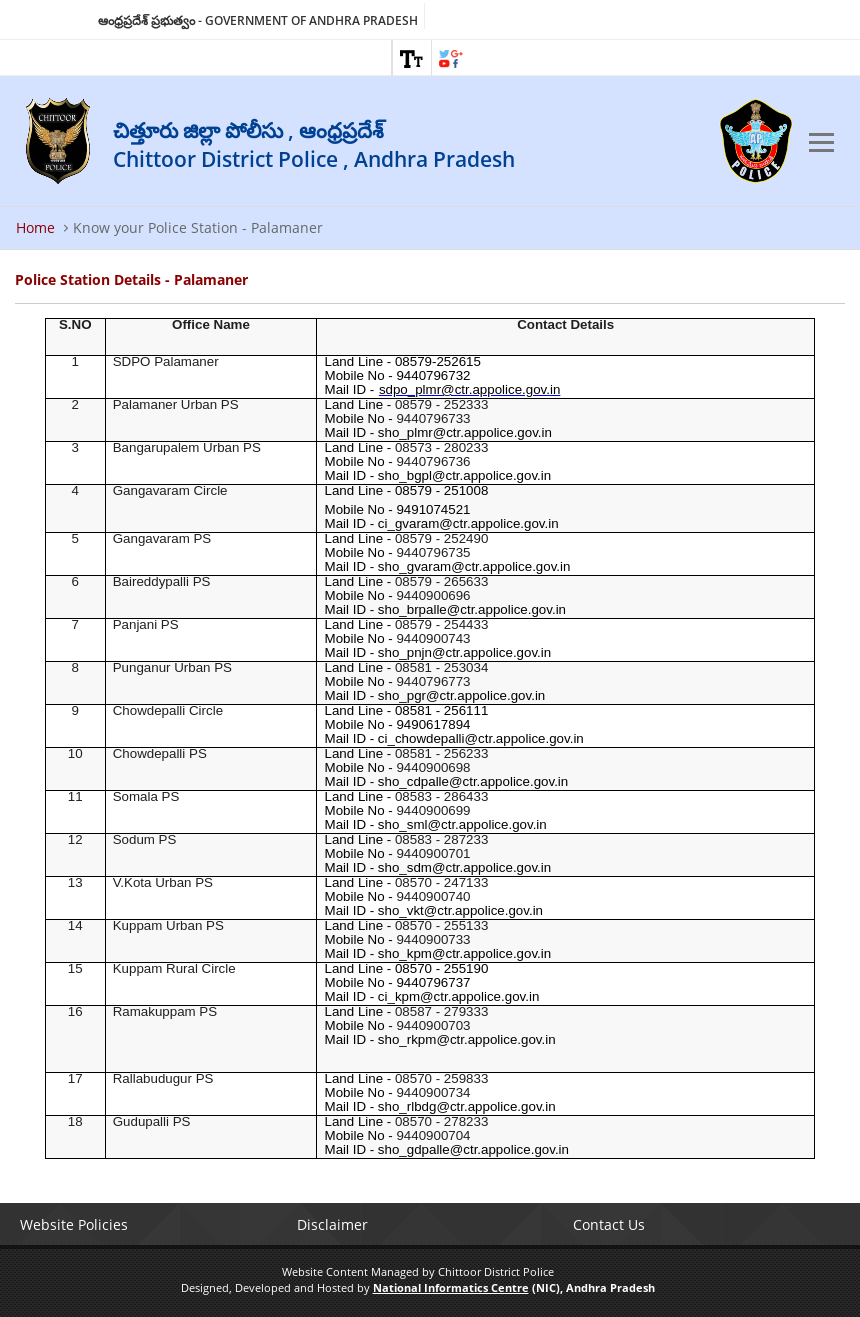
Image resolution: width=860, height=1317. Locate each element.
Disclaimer (332, 1224)
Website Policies (74, 1224)
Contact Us (609, 1224)
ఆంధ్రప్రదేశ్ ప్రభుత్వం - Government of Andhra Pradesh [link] (258, 20)
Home (35, 227)
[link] (412, 58)
